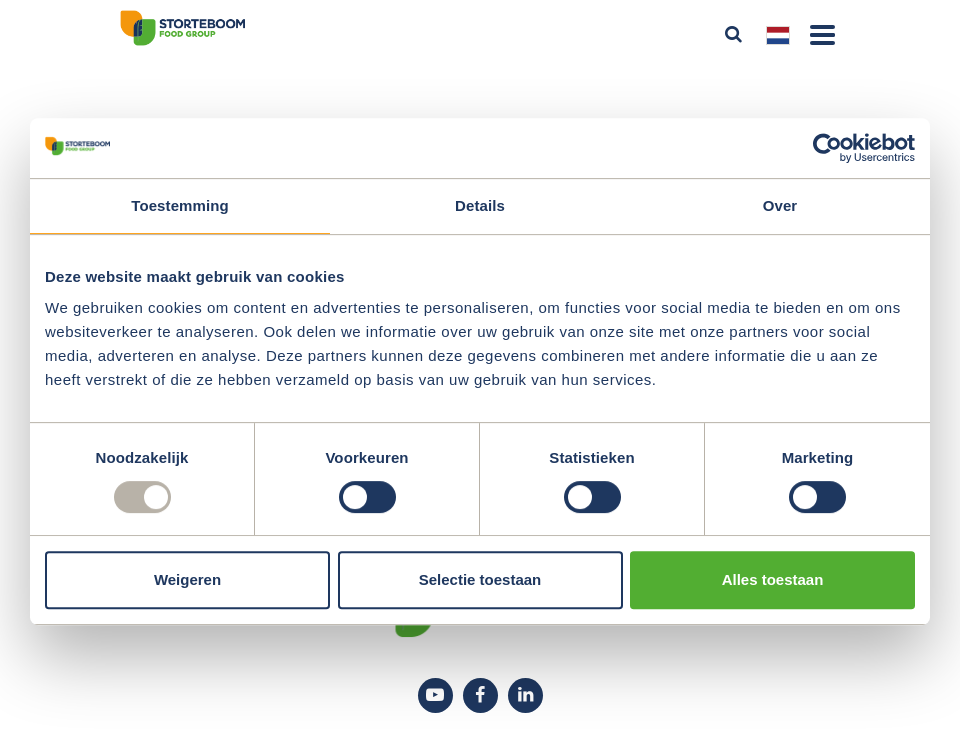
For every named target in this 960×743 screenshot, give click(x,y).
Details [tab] (480, 205)
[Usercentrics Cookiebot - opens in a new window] (827, 148)
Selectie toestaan (480, 579)
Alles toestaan (773, 579)
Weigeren (187, 579)
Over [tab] (780, 205)
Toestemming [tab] (180, 205)
